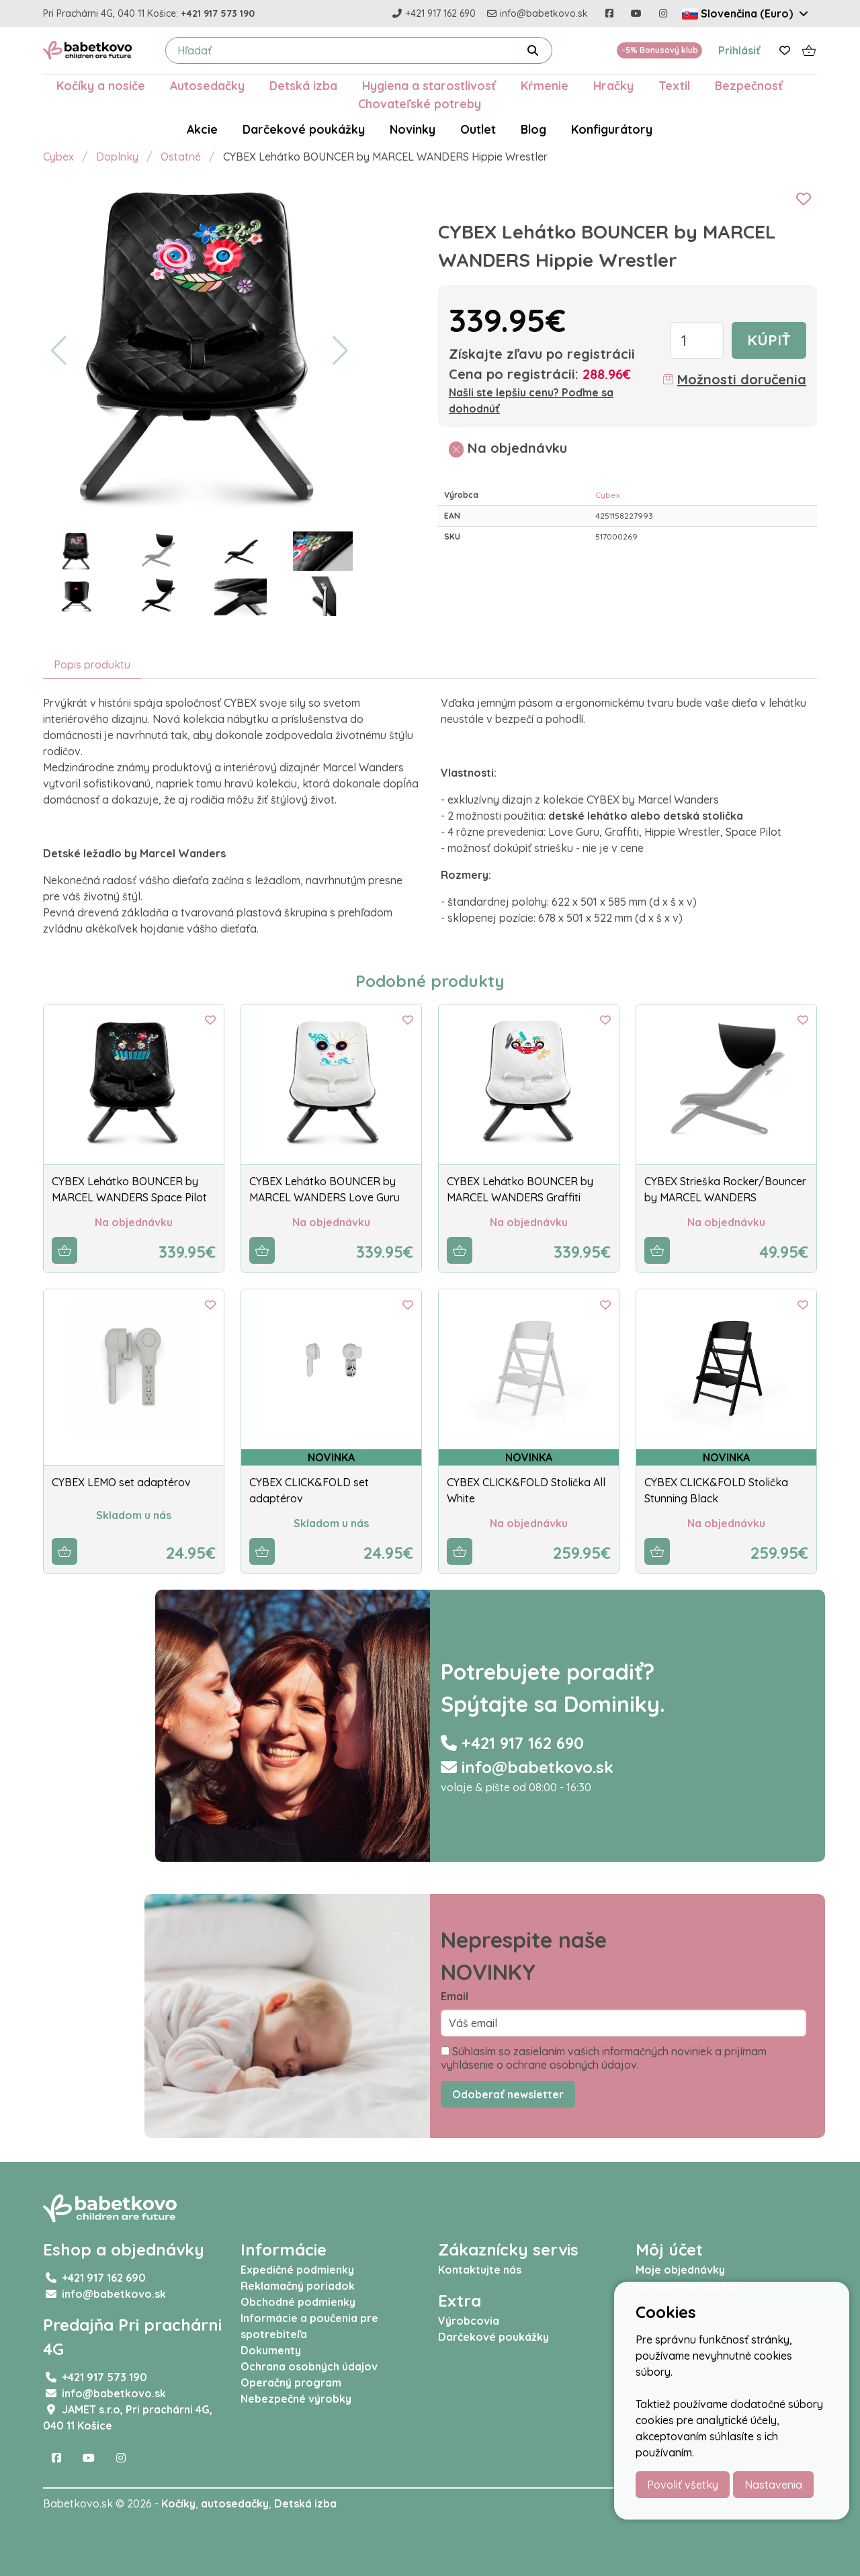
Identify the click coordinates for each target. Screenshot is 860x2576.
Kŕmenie (544, 85)
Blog (533, 129)
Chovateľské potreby (419, 103)
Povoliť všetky (682, 2484)
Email (454, 1996)
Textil (674, 85)
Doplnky (117, 156)
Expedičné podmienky (297, 2269)
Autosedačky (207, 85)
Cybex (58, 156)
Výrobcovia (468, 2320)
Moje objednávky (680, 2269)
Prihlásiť (739, 50)
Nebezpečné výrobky (296, 2398)
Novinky (412, 129)
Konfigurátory (611, 129)
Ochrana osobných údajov (309, 2366)
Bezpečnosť (749, 85)
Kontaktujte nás (479, 2269)
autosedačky (235, 2503)
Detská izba (303, 85)
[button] (59, 351)
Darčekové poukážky (304, 129)
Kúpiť (769, 340)
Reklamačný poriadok (298, 2285)
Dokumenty (271, 2350)
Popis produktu (92, 664)
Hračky (613, 85)
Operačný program (291, 2382)
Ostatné (181, 156)
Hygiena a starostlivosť (429, 85)
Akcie (202, 129)
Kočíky (178, 2503)
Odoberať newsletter (508, 2094)
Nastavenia (773, 2484)
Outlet (478, 129)
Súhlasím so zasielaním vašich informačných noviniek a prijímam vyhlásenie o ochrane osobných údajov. (604, 2058)
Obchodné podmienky (298, 2302)
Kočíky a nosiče (100, 85)
